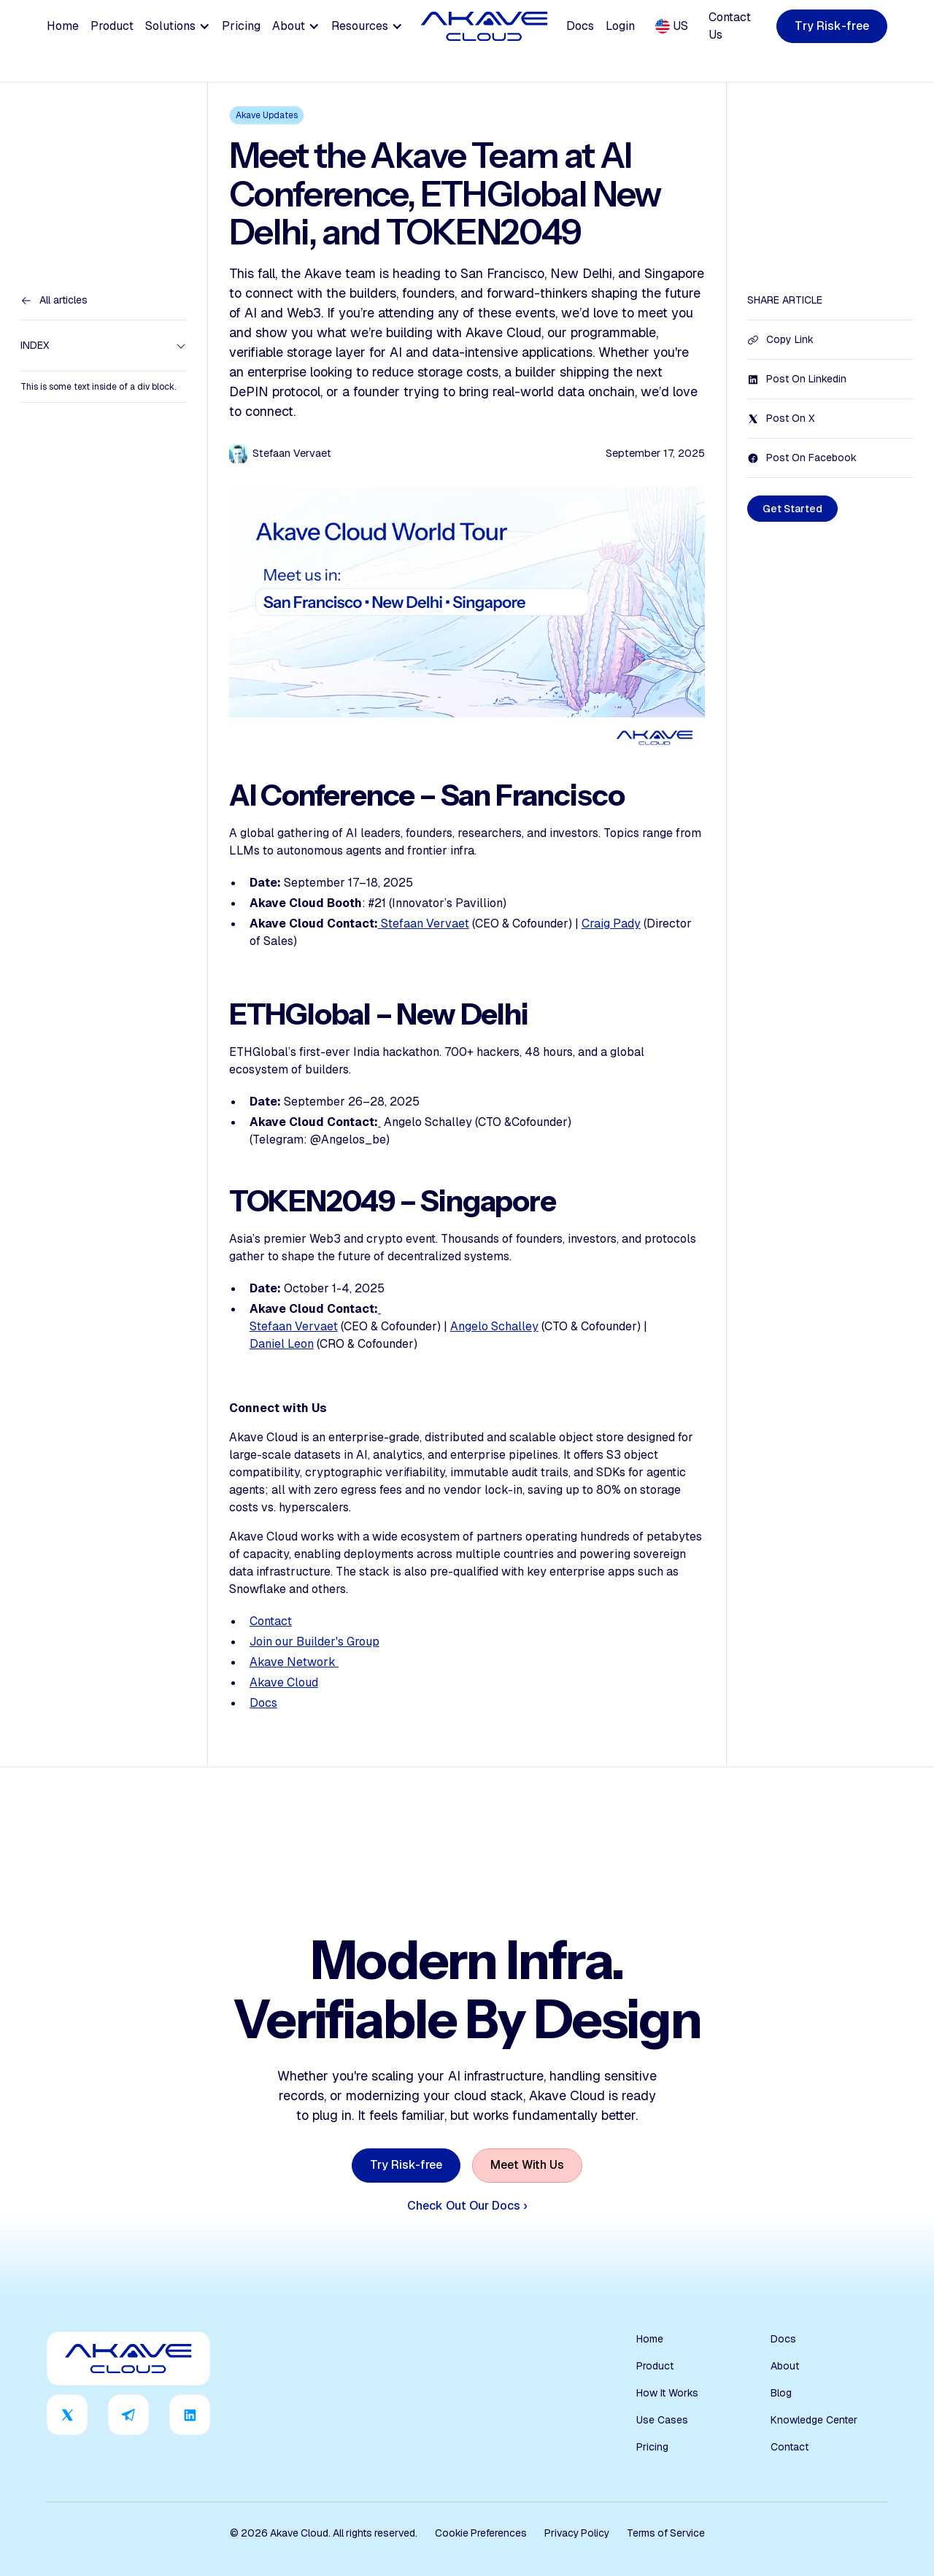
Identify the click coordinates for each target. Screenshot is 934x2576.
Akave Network (294, 1662)
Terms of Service (666, 2533)
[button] (177, 26)
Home (63, 26)
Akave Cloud (284, 1682)
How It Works (667, 2392)
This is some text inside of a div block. (98, 387)
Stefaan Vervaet (425, 923)
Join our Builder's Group (314, 1641)
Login (620, 26)
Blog (781, 2392)
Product (112, 26)
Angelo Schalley (494, 1326)
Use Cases (662, 2419)
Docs (580, 26)
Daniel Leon (282, 1343)
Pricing (241, 26)
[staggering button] (831, 26)
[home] (484, 26)
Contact (271, 1621)
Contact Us (730, 25)
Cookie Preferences (481, 2533)
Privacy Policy (576, 2533)
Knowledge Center (814, 2419)
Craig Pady (611, 923)
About (785, 2365)
